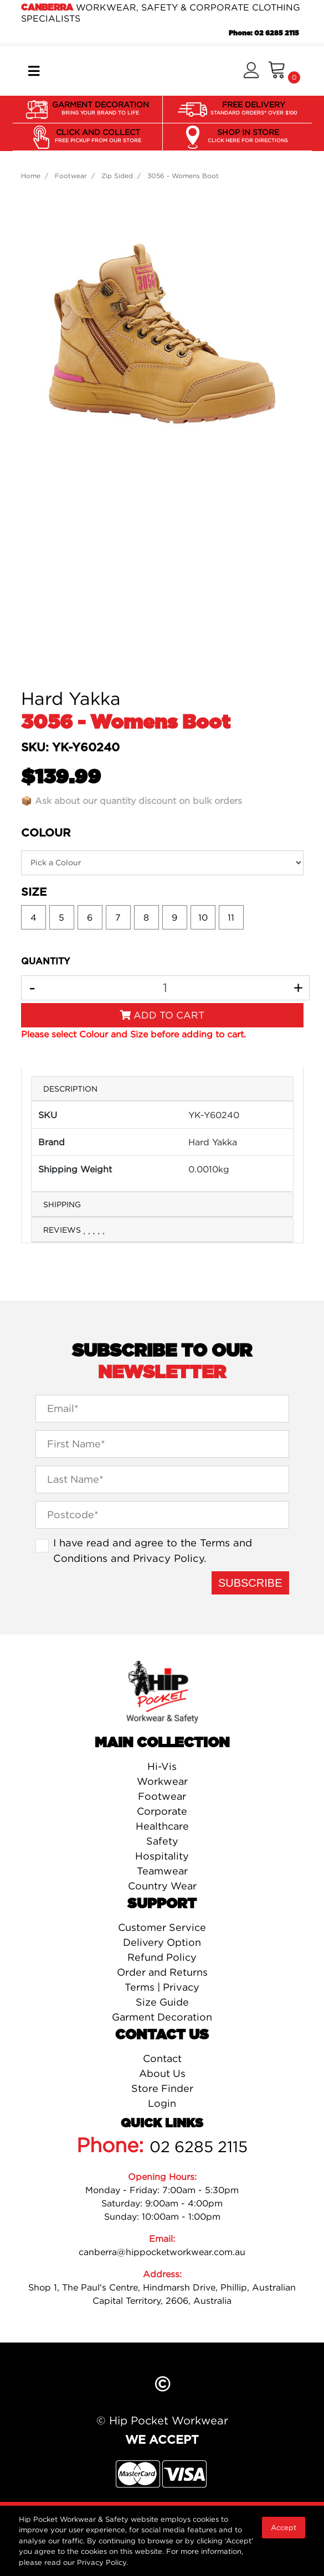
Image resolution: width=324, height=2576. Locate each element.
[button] (251, 71)
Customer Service (162, 1927)
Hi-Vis (162, 1766)
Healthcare (162, 1826)
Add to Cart (162, 1015)
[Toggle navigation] (34, 71)
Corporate (162, 1811)
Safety (162, 1841)
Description (70, 1088)
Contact (162, 2058)
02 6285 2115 (199, 2146)
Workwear (162, 1781)
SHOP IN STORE (248, 136)
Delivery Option (162, 1942)
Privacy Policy (168, 1558)
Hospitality (162, 1856)
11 (231, 917)
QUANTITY (45, 961)
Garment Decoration (162, 2017)
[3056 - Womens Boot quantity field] (165, 987)
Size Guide (162, 2002)
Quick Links (162, 2123)
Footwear (162, 1796)
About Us (162, 2073)
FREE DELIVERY (253, 108)
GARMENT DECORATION (100, 108)
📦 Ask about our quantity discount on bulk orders (131, 801)
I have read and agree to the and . (152, 1550)
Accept (283, 2527)
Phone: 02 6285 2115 (264, 33)
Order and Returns (162, 1972)
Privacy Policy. (102, 2562)
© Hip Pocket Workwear (162, 2420)
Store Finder (162, 2088)
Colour (45, 833)
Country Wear (162, 1886)
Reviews (74, 1229)
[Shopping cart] (284, 71)
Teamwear (162, 1871)
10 (203, 917)
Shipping (62, 1204)
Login (162, 2103)
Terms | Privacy (162, 1987)
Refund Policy (162, 1957)
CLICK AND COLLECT (98, 136)
